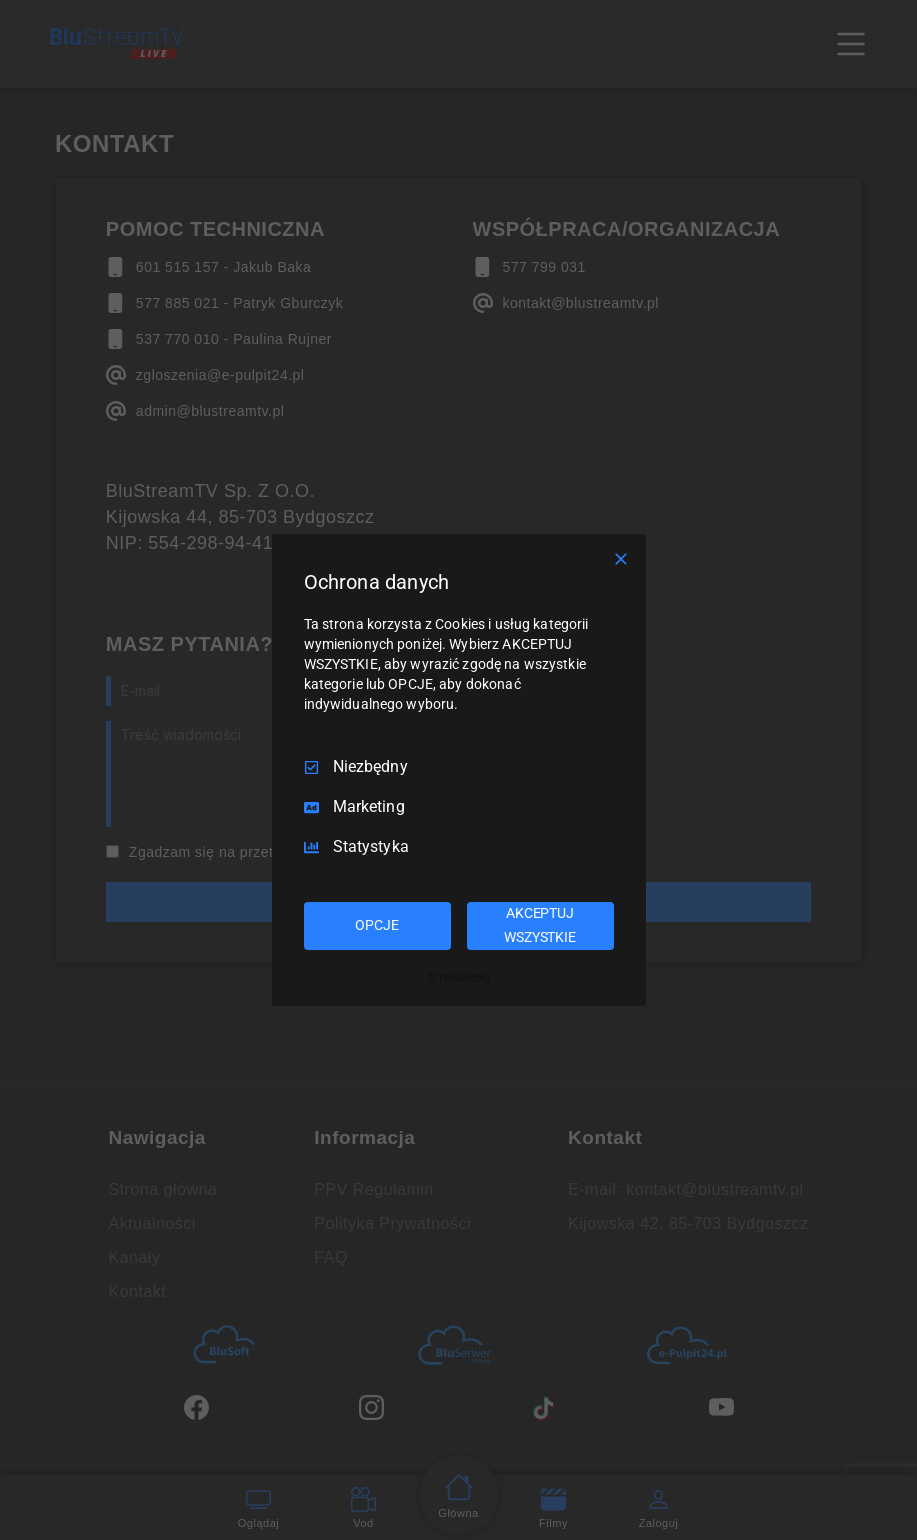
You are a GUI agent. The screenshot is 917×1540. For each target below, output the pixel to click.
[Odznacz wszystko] (621, 559)
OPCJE (376, 925)
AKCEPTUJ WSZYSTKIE (540, 925)
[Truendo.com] (459, 978)
